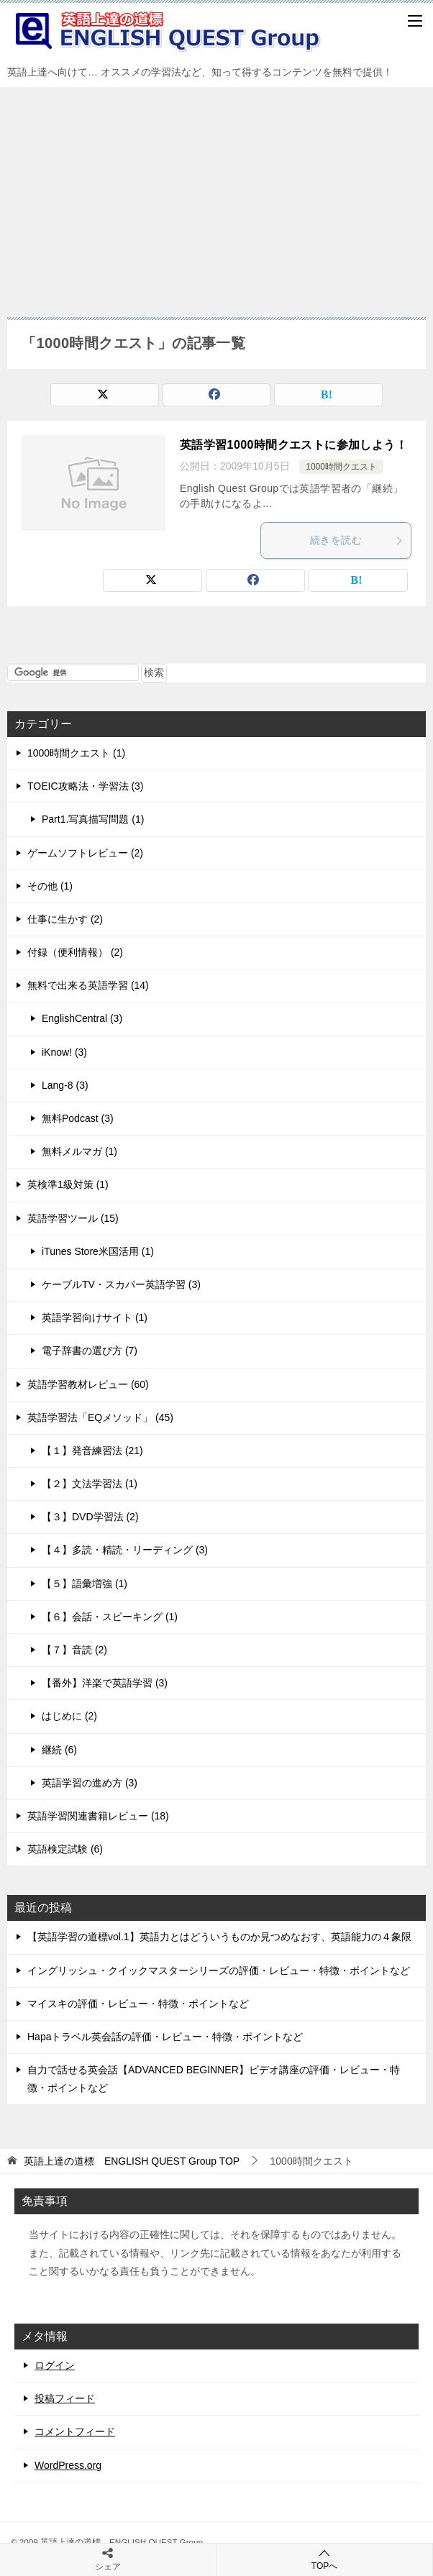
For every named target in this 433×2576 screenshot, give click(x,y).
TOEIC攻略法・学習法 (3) (85, 786)
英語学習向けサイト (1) (94, 1317)
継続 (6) (59, 1749)
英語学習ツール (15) (73, 1218)
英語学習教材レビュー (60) (88, 1384)
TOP (132, 2161)
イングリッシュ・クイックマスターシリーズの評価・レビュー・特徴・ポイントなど (218, 1970)
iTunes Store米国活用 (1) (98, 1251)
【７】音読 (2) (74, 1649)
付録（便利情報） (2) (75, 952)
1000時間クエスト (341, 467)
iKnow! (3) (64, 1052)
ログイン (55, 2365)
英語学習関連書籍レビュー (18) (98, 1816)
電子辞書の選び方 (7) (89, 1350)
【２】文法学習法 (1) (89, 1483)
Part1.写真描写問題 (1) (93, 819)
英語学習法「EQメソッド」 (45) (100, 1417)
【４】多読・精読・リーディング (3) (125, 1550)
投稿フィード (65, 2398)
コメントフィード (75, 2431)
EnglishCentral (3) (82, 1018)
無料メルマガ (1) (79, 1151)
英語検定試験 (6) (65, 1849)
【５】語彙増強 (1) (84, 1583)
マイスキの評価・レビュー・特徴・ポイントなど (138, 2003)
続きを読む (357, 540)
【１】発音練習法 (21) (92, 1450)
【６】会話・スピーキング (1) (110, 1616)
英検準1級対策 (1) (68, 1184)
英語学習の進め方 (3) (89, 1783)
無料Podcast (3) (78, 1118)
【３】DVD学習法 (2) (90, 1516)
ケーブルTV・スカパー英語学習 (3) (121, 1284)
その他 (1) (50, 886)
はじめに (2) (69, 1716)
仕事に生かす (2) (65, 919)
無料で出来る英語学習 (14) (88, 985)
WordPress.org (68, 2465)
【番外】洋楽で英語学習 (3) (105, 1683)
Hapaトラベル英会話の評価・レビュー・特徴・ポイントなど (165, 2036)
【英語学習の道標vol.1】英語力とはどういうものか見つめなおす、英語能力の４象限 (219, 1936)
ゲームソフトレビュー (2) (85, 853)
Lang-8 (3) (65, 1085)
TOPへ (324, 2559)
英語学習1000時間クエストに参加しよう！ (293, 445)
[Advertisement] (216, 195)
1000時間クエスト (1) (76, 753)
